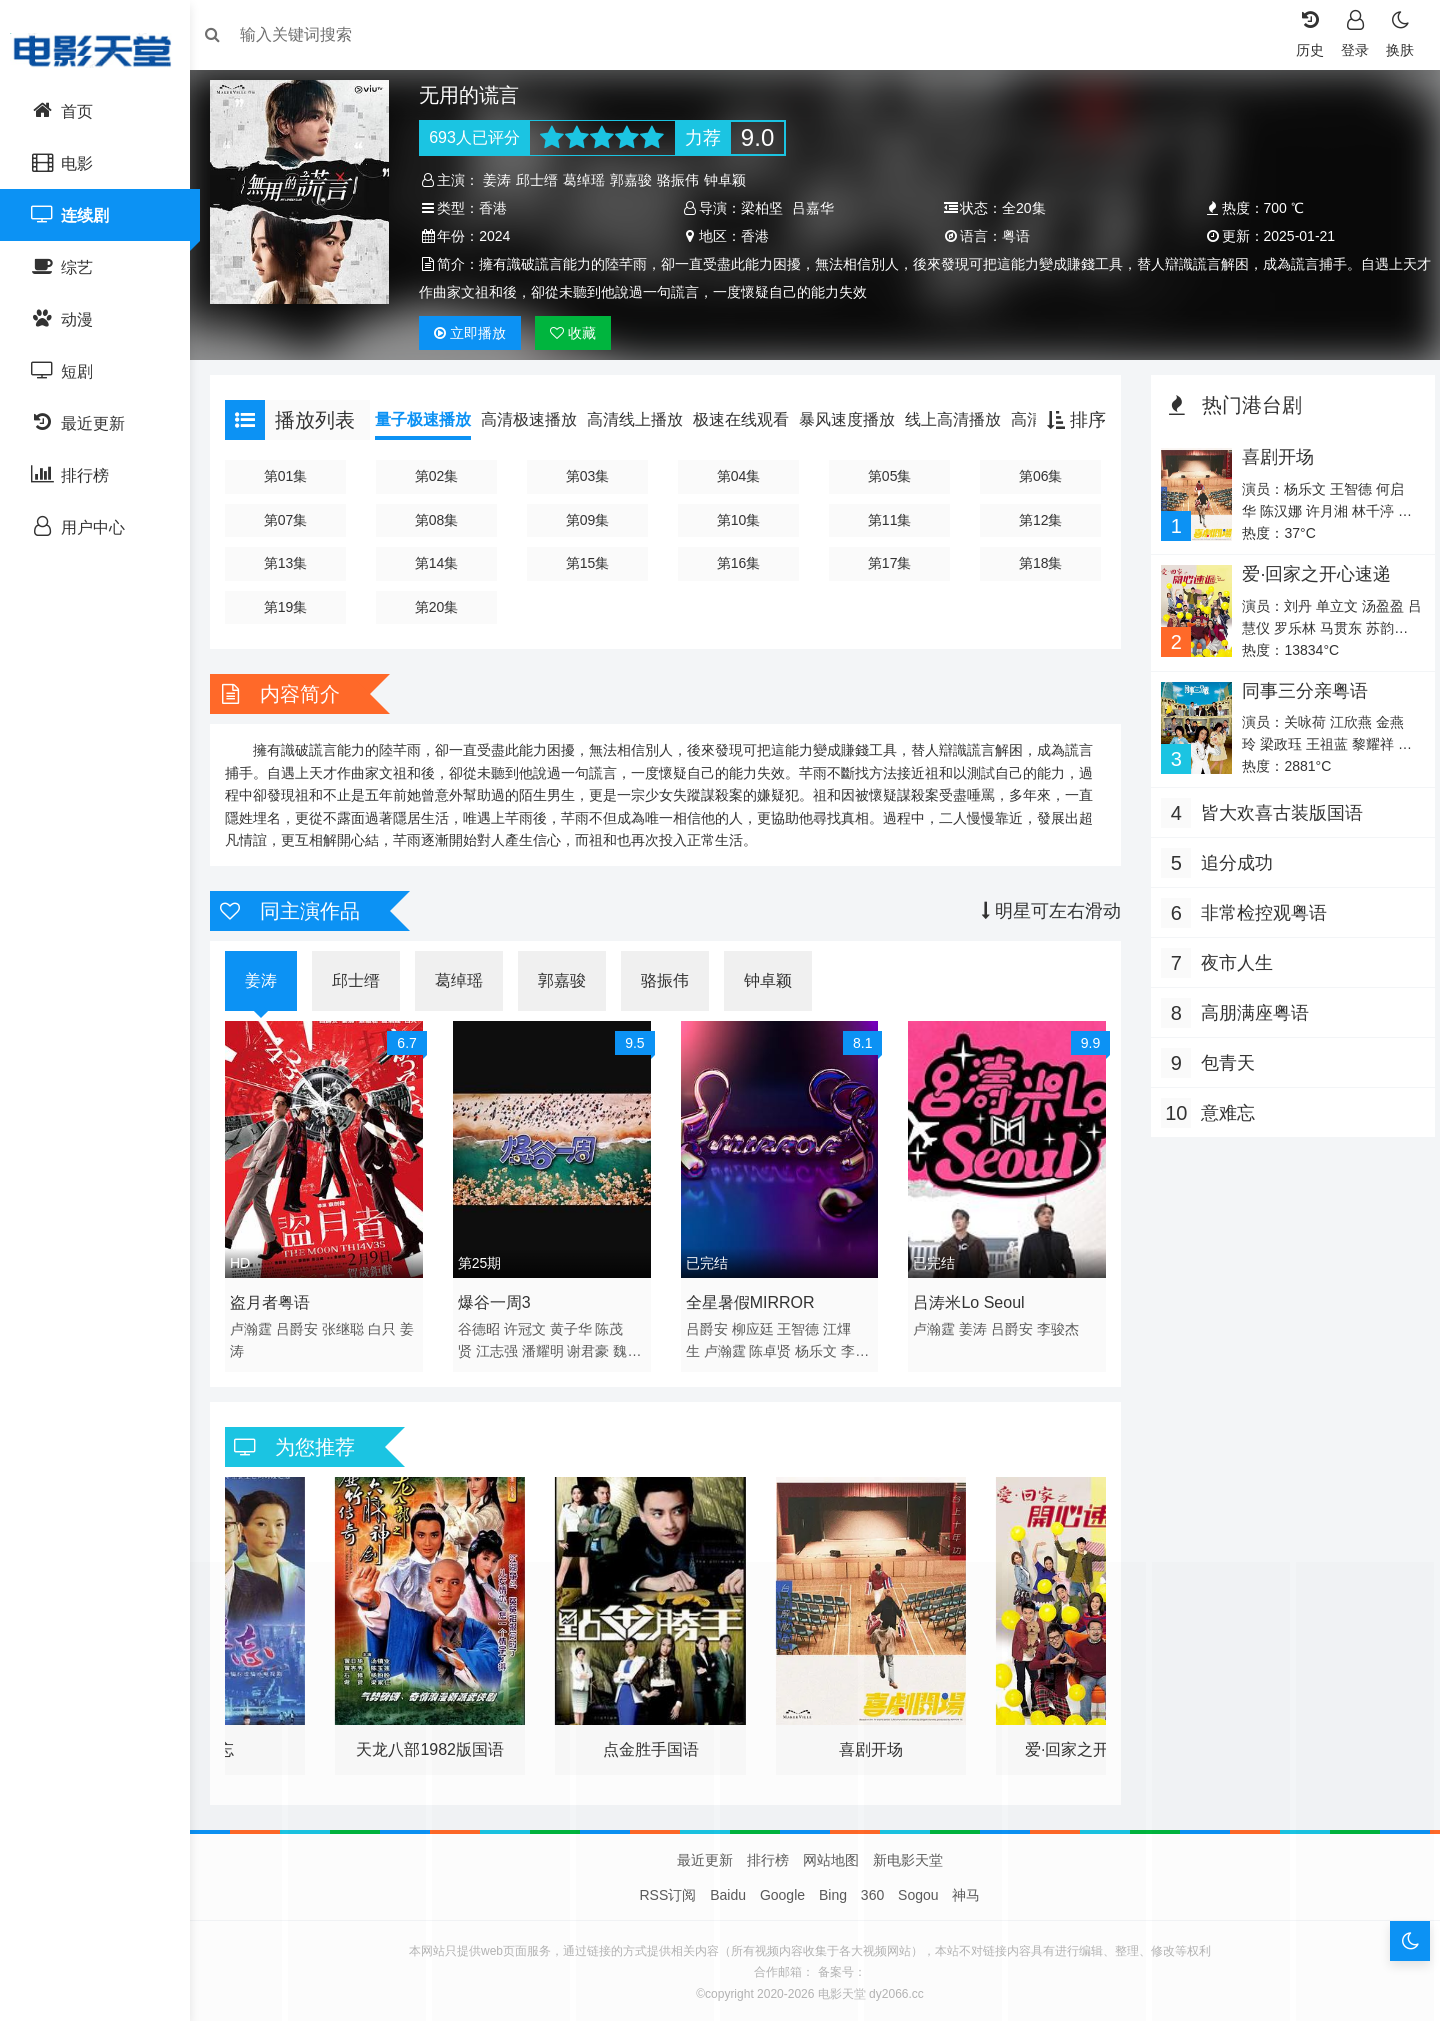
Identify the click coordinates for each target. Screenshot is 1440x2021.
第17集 (889, 563)
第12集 (1037, 520)
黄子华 (577, 1325)
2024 (501, 236)
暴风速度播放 (857, 419)
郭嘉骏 (638, 180)
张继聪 (353, 1325)
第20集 (443, 607)
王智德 (801, 1325)
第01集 (294, 476)
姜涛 (504, 180)
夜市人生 (1232, 963)
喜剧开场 (1272, 457)
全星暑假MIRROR (752, 1298)
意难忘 (1223, 1113)
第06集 (1037, 476)
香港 (500, 208)
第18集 (1037, 563)
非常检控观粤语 (1259, 913)
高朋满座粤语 (1250, 1013)
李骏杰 (1057, 1325)
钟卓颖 (732, 180)
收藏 (580, 333)
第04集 (740, 476)
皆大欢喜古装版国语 (1277, 813)
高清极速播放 (539, 419)
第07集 (294, 520)
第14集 (443, 563)
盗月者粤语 (280, 1298)
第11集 (889, 520)
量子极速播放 (433, 419)
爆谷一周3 (500, 1298)
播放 (477, 333)
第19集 (294, 607)
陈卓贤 (773, 1347)
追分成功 (1232, 863)
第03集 (592, 476)
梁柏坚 (764, 208)
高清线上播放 (645, 419)
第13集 (294, 563)
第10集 (740, 520)
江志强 (503, 1347)
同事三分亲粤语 (1299, 691)
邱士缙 (544, 180)
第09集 (592, 520)
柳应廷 (755, 1325)
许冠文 (531, 1325)
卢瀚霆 (261, 1325)
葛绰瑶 (591, 180)
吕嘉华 (815, 208)
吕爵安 (307, 1325)
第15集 (592, 563)
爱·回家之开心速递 (1310, 574)
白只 (392, 1325)
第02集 (443, 476)
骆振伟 (685, 180)
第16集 (740, 563)
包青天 (1223, 1063)
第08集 (443, 520)
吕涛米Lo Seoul (967, 1298)
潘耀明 (549, 1347)
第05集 (889, 476)
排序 (1071, 420)
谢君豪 (595, 1347)
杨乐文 (819, 1347)
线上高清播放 (963, 419)
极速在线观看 (751, 419)
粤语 (1014, 236)
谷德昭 (485, 1325)
